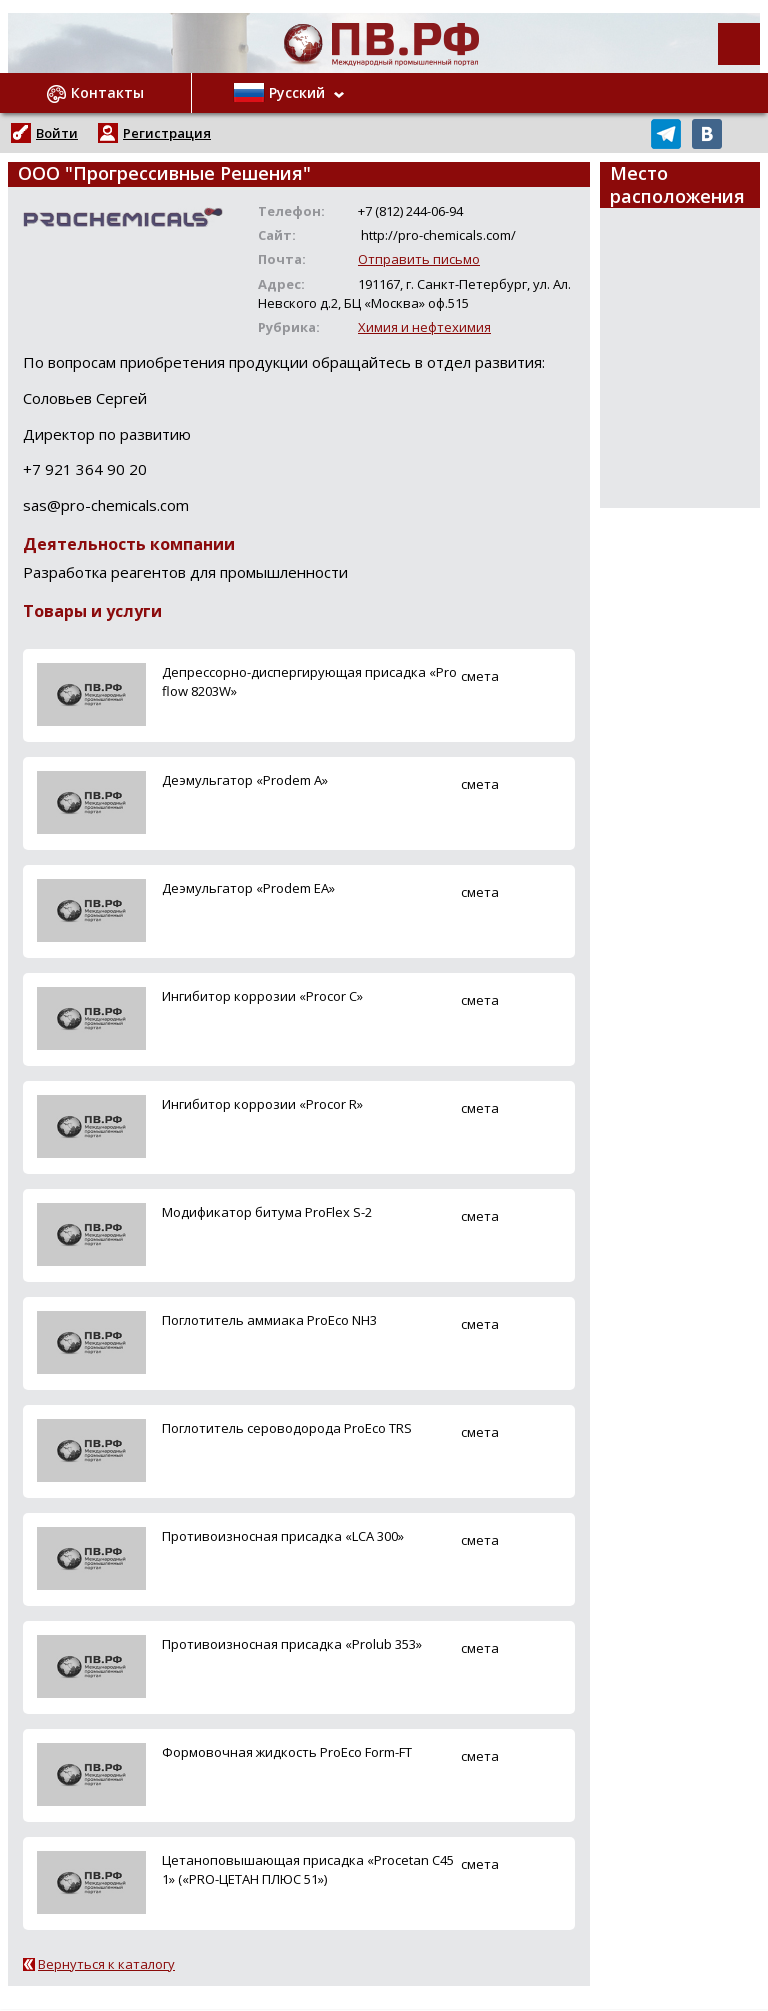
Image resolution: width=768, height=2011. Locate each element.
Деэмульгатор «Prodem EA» (248, 888)
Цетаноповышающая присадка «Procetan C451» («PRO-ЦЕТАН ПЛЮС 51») (308, 1869)
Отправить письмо (419, 259)
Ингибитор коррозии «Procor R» (262, 1104)
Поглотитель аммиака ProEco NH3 (269, 1320)
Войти (57, 133)
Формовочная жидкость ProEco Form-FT (287, 1752)
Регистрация (167, 133)
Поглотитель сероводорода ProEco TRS (287, 1428)
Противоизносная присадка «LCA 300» (283, 1536)
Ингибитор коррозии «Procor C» (262, 996)
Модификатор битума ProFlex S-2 (267, 1212)
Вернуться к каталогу (106, 1964)
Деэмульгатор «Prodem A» (245, 780)
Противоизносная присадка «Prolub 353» (292, 1644)
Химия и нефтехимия (424, 327)
